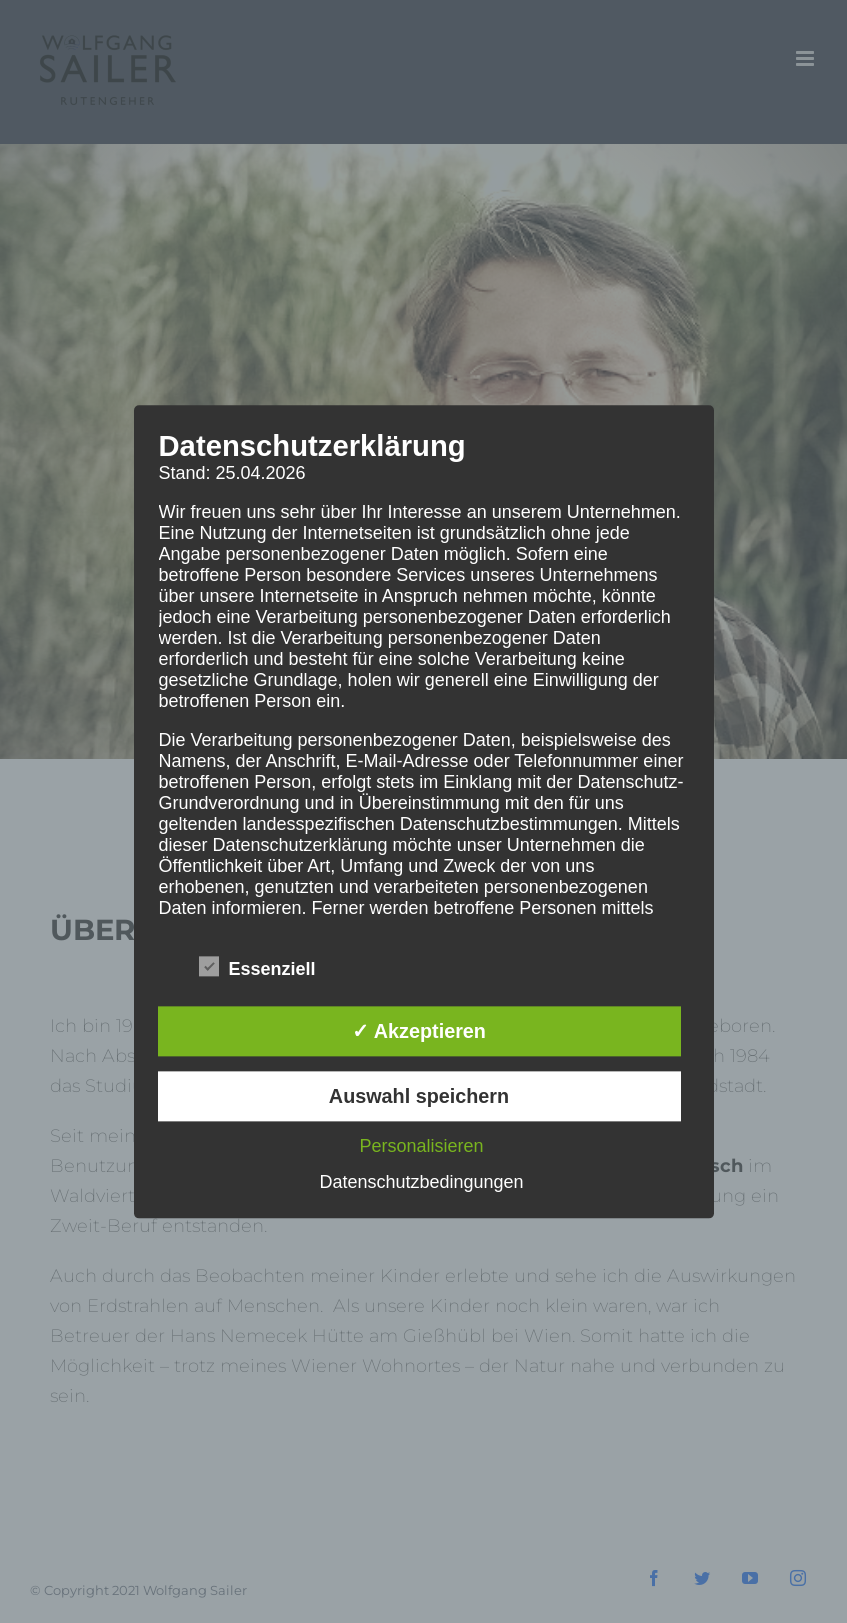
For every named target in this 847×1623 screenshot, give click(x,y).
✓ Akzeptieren (419, 1032)
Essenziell (257, 968)
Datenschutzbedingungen (421, 1182)
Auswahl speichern (419, 1096)
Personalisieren (421, 1146)
